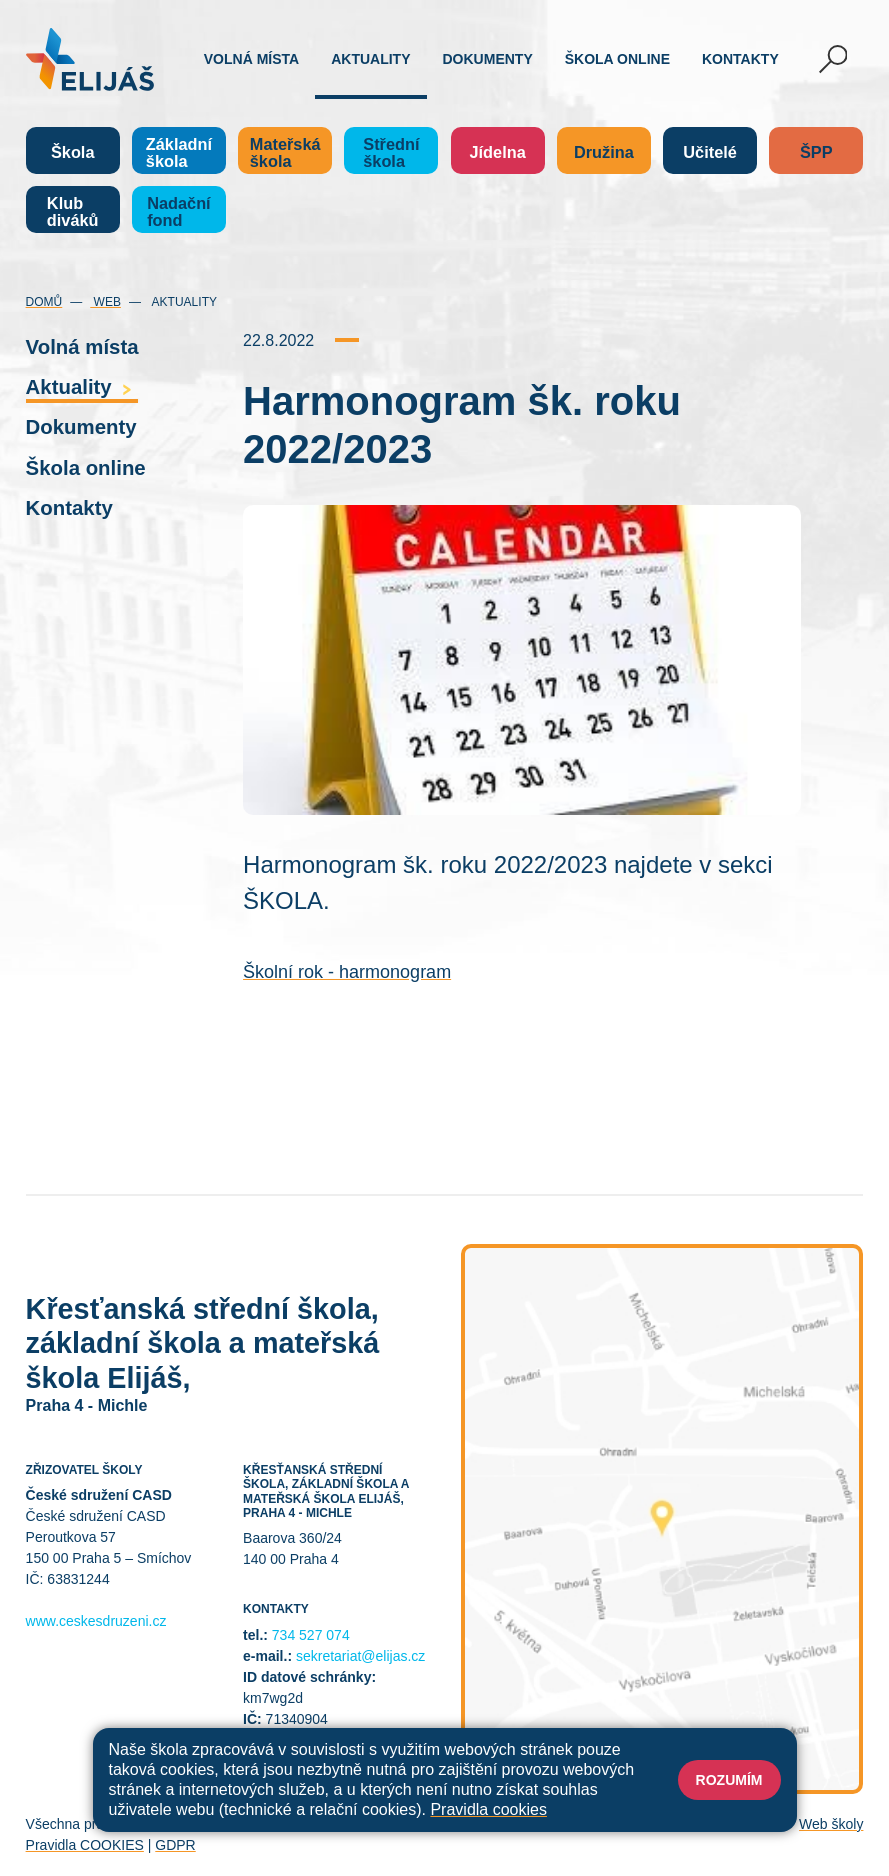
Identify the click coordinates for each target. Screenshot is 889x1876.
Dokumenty (488, 59)
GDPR (175, 1845)
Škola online (617, 59)
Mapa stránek (358, 1824)
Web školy (831, 1824)
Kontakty (740, 59)
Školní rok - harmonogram (347, 972)
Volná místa (251, 59)
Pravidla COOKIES (85, 1845)
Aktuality (370, 59)
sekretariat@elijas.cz (360, 1656)
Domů (44, 302)
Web (105, 302)
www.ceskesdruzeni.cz (96, 1621)
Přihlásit (437, 1824)
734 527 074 (311, 1635)
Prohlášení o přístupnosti (550, 1824)
